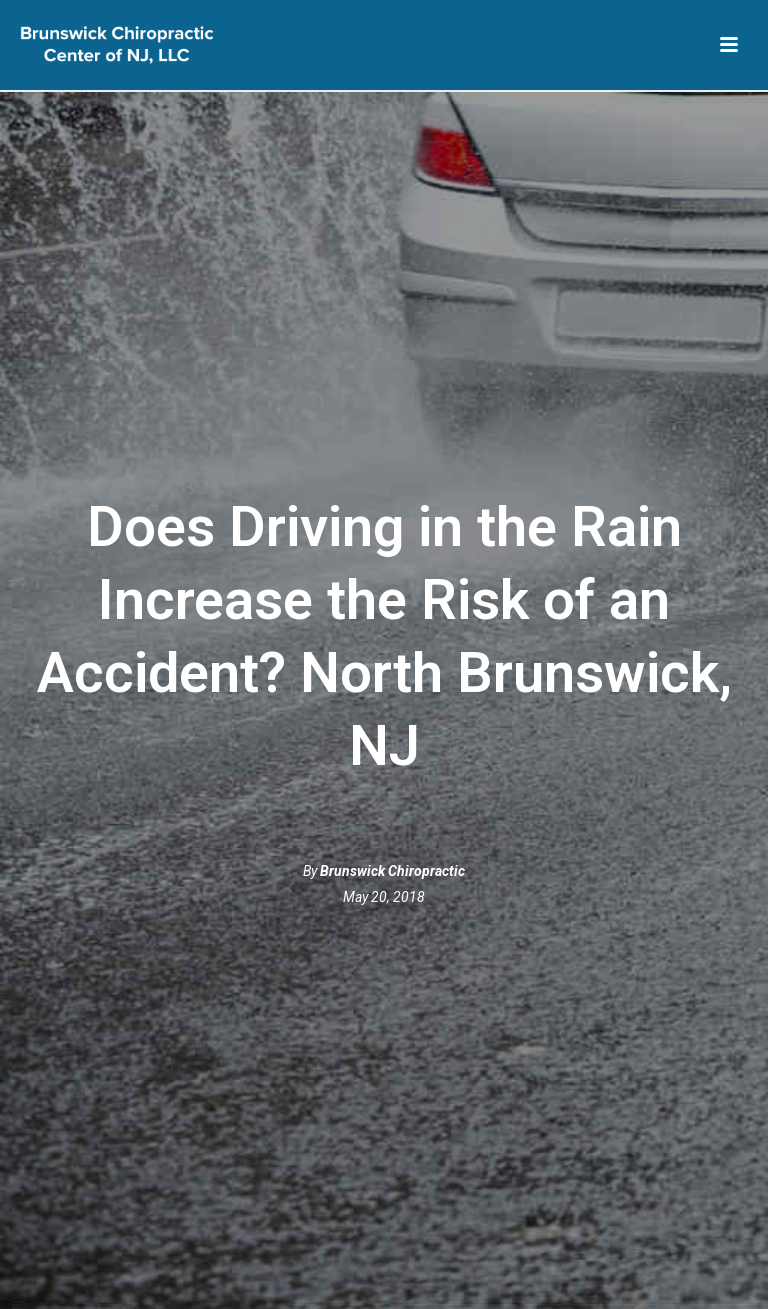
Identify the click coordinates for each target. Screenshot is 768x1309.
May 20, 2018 (384, 897)
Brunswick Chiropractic (392, 871)
